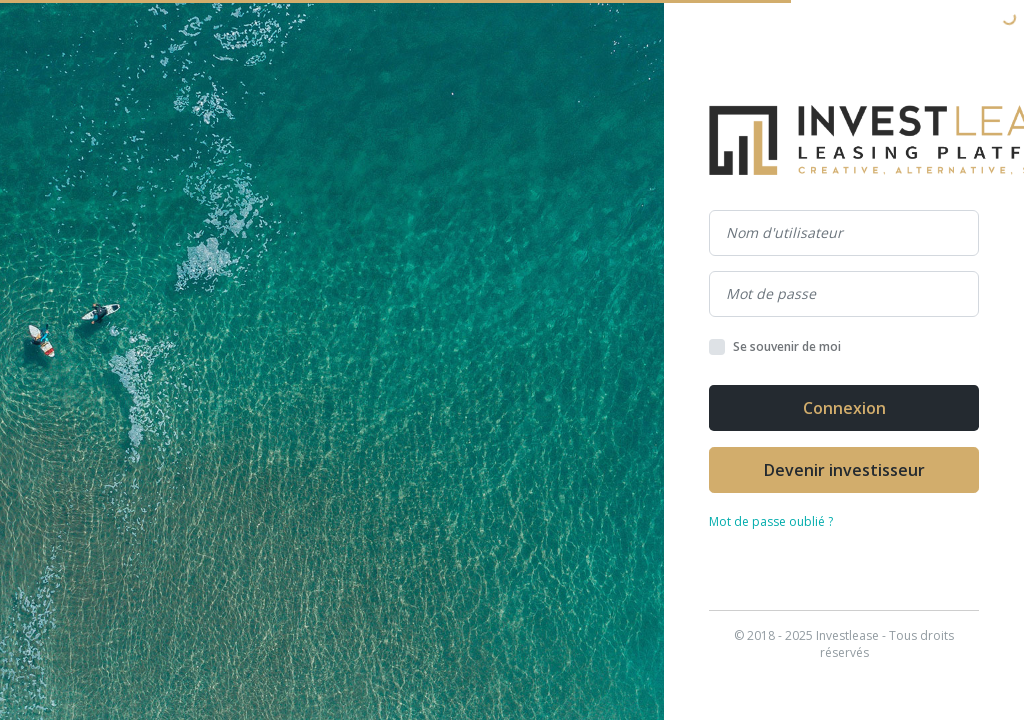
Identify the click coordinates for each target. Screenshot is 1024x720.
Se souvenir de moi (787, 347)
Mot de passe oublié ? (771, 521)
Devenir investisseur (844, 470)
